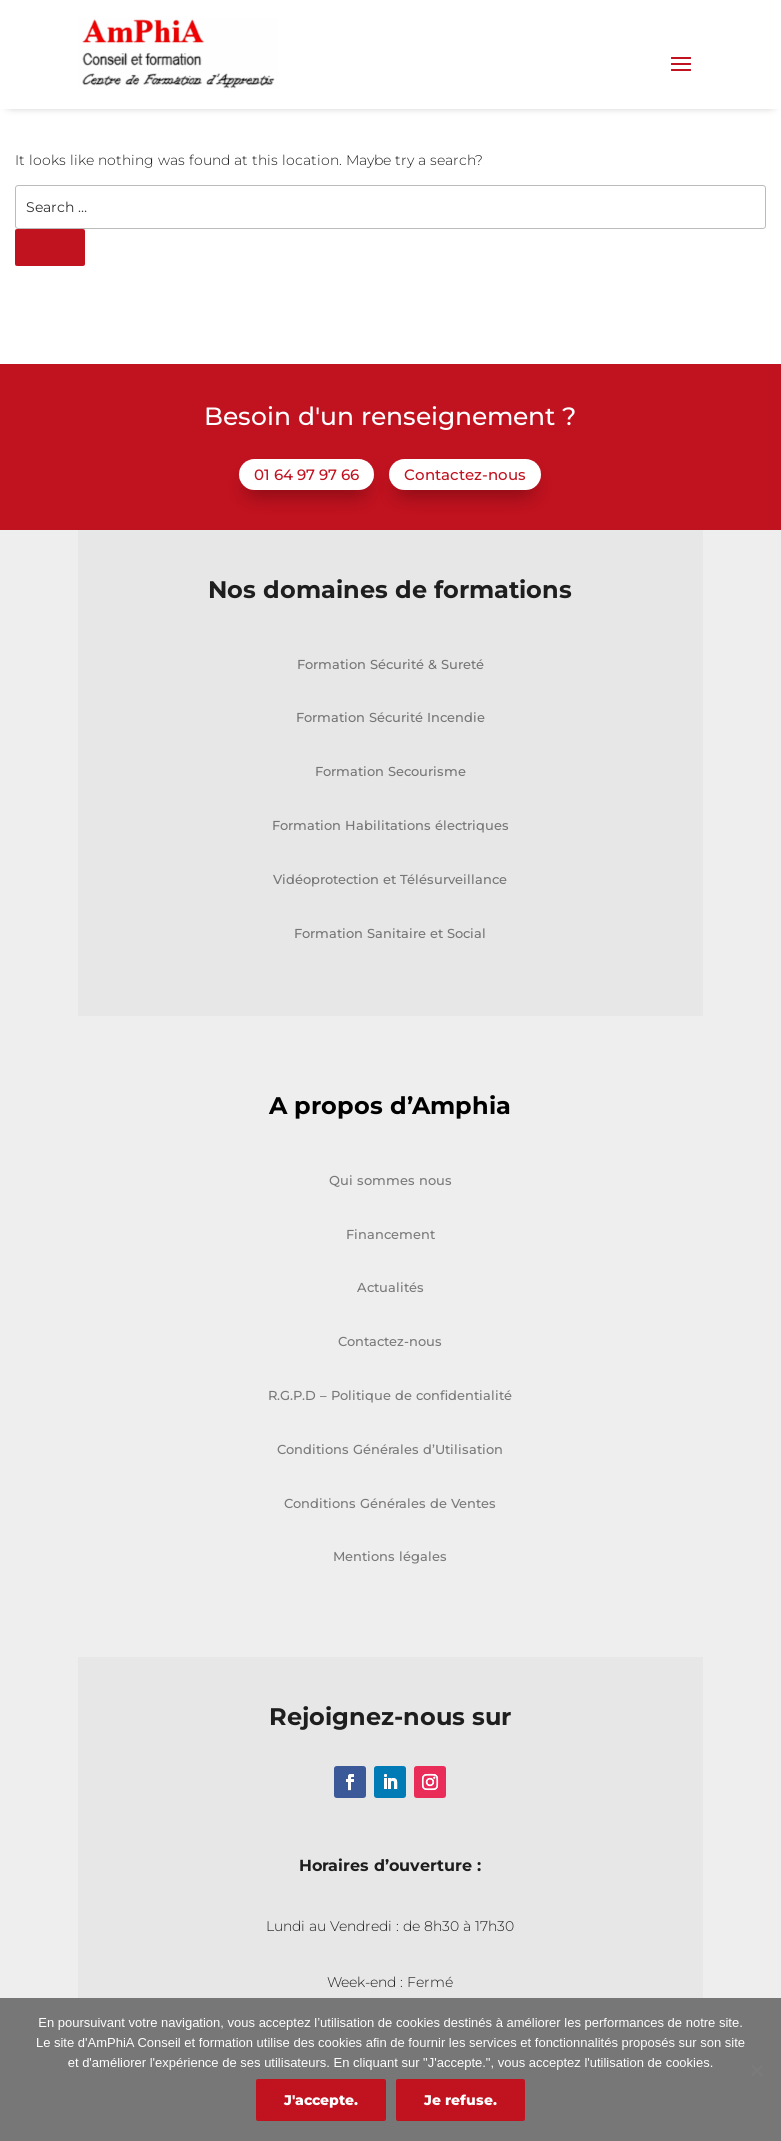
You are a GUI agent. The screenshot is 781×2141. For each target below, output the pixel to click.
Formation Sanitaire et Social (390, 985)
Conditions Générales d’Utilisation (390, 1501)
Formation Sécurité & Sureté (390, 716)
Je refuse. (460, 2100)
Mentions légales (390, 1609)
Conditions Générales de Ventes (390, 1555)
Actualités (390, 1340)
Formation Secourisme (390, 823)
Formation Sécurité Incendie (390, 770)
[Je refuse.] (756, 2070)
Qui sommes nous (390, 1232)
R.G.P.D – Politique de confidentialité (390, 1447)
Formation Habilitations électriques (390, 877)
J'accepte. (321, 2100)
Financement (390, 1286)
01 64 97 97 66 (306, 526)
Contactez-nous (465, 526)
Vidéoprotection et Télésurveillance (390, 931)
